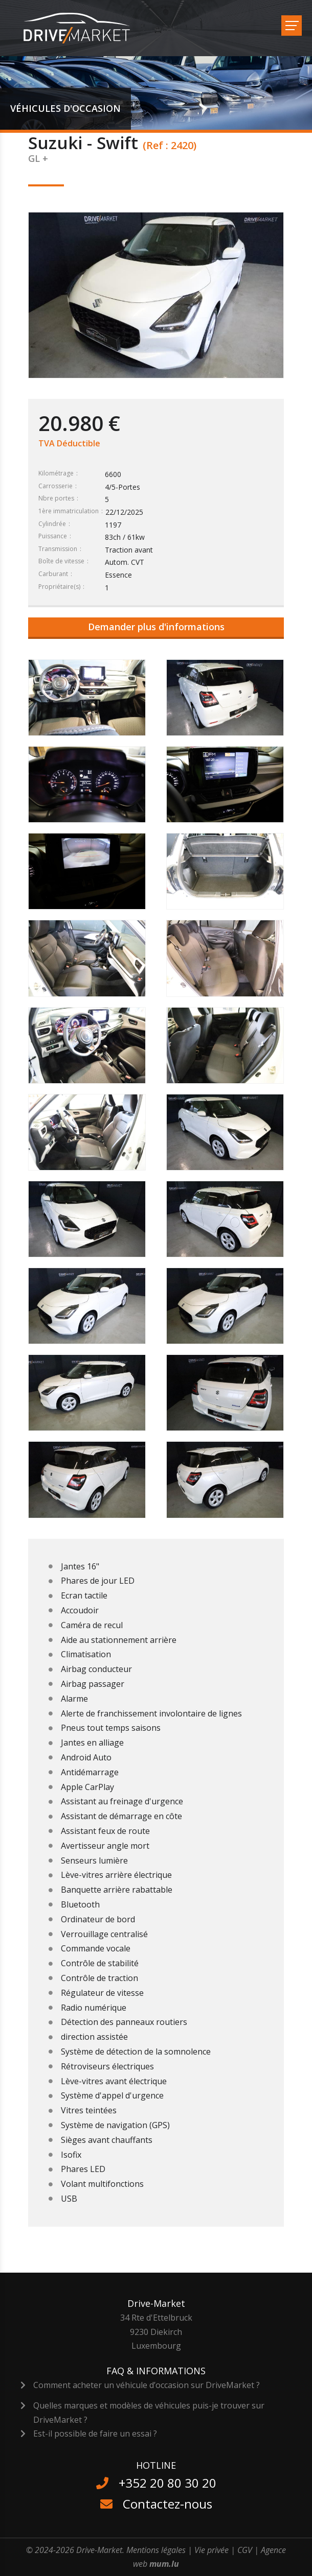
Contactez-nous (167, 2503)
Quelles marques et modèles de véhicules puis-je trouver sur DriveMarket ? (148, 2412)
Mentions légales (156, 2550)
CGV (244, 2550)
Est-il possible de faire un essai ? (95, 2433)
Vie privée (211, 2550)
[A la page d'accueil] (83, 28)
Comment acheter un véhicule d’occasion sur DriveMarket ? (146, 2385)
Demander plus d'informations (156, 627)
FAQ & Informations (156, 2371)
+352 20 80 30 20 (167, 2482)
